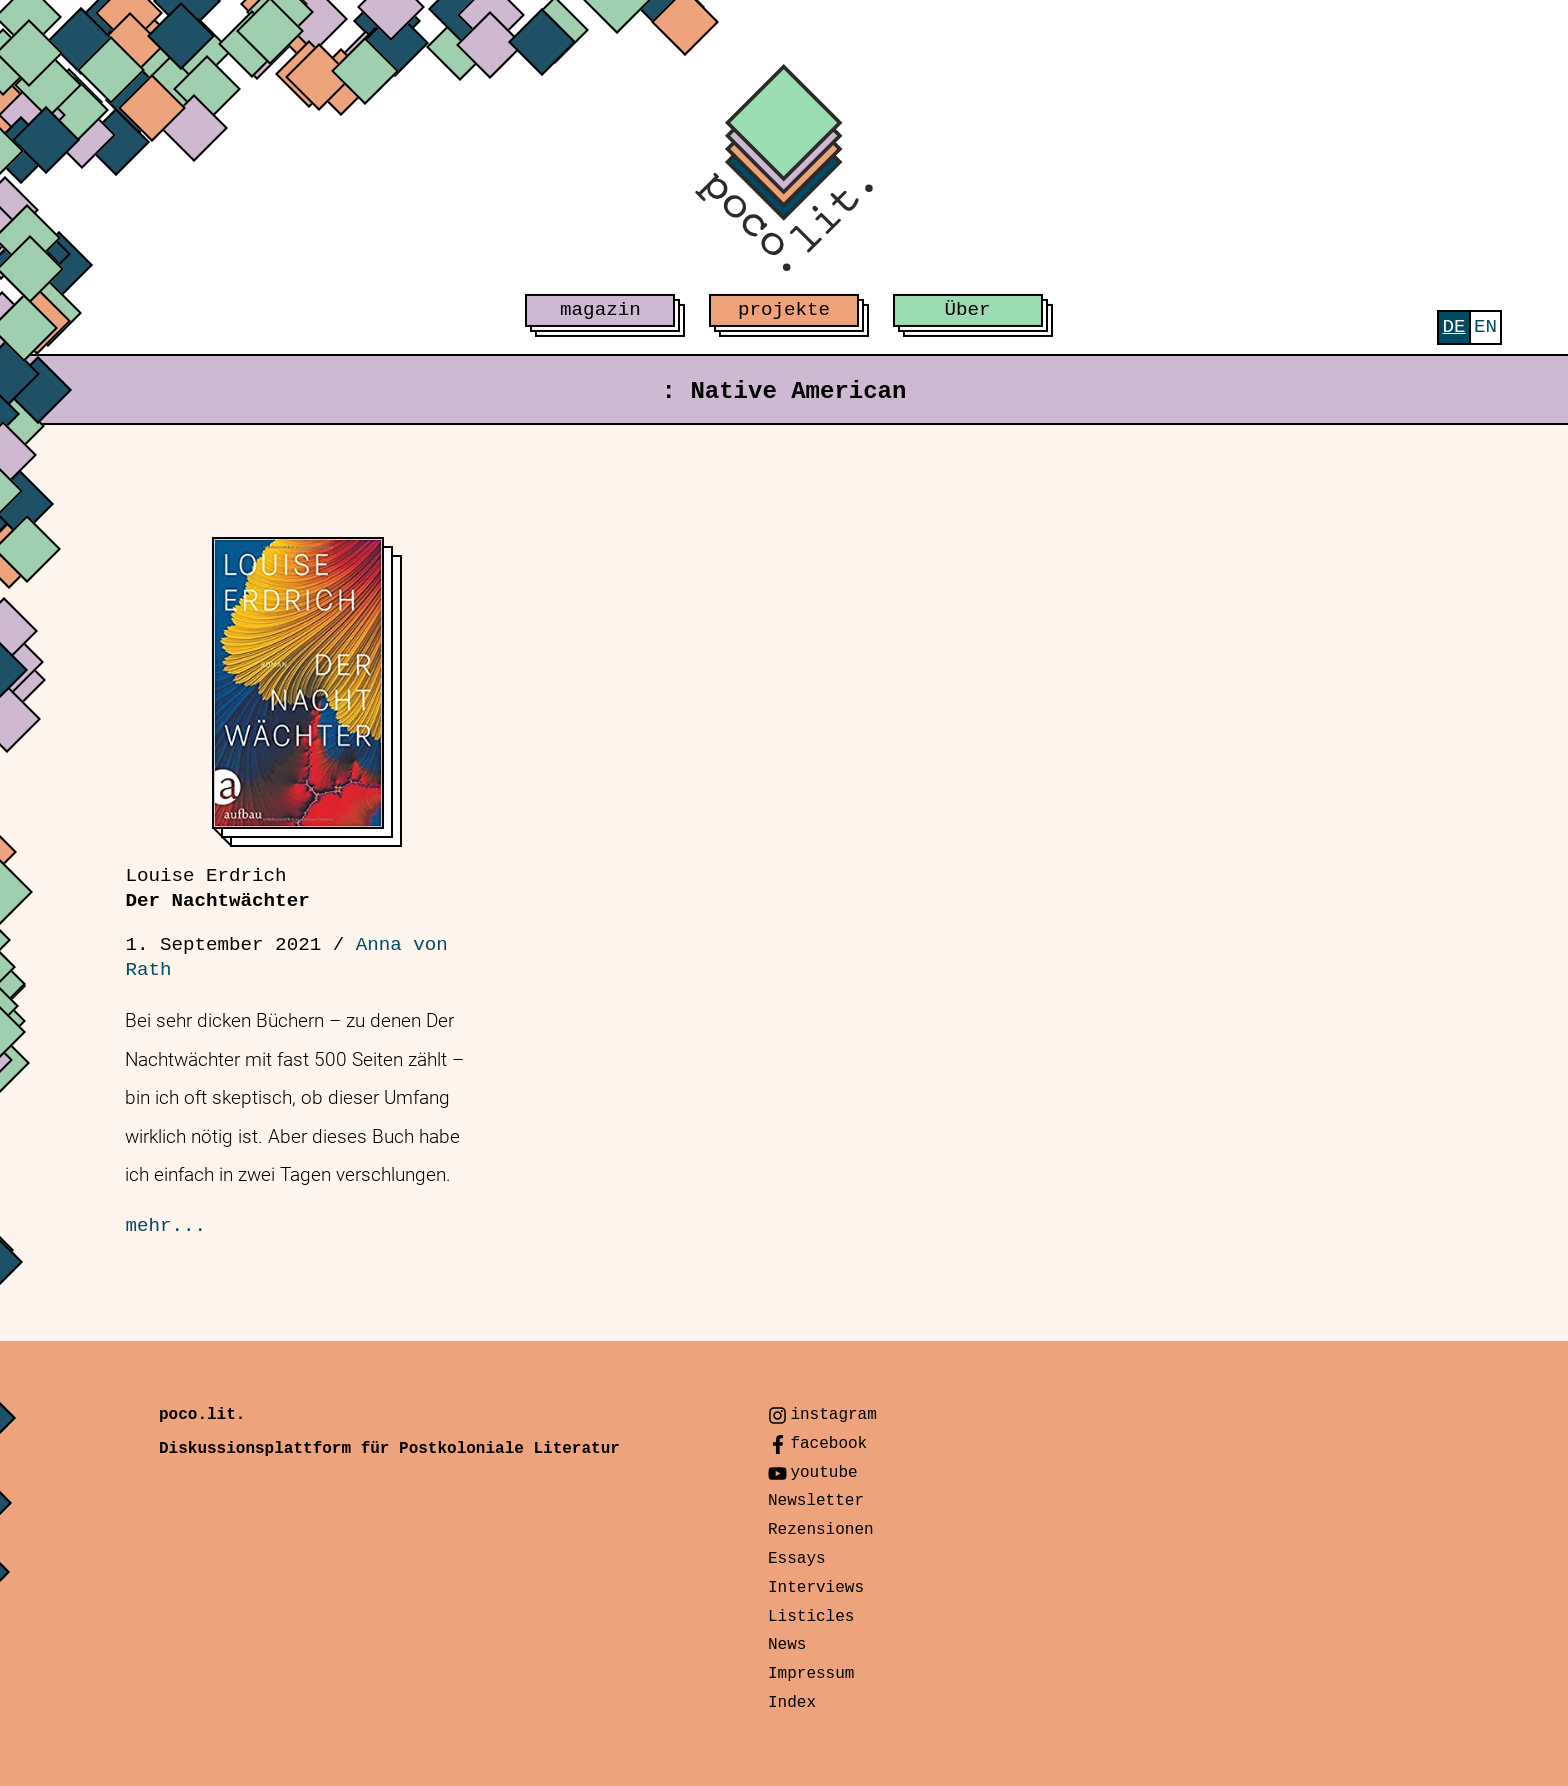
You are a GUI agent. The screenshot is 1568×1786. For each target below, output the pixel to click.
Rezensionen (821, 1530)
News (787, 1645)
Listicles (811, 1617)
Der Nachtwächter (217, 888)
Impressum (811, 1674)
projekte (784, 310)
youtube (823, 1473)
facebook (828, 1444)
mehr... (165, 1226)
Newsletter (816, 1501)
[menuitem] (1453, 327)
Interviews (816, 1588)
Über (968, 310)
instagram (833, 1415)
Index (792, 1703)
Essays (797, 1559)
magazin (600, 310)
